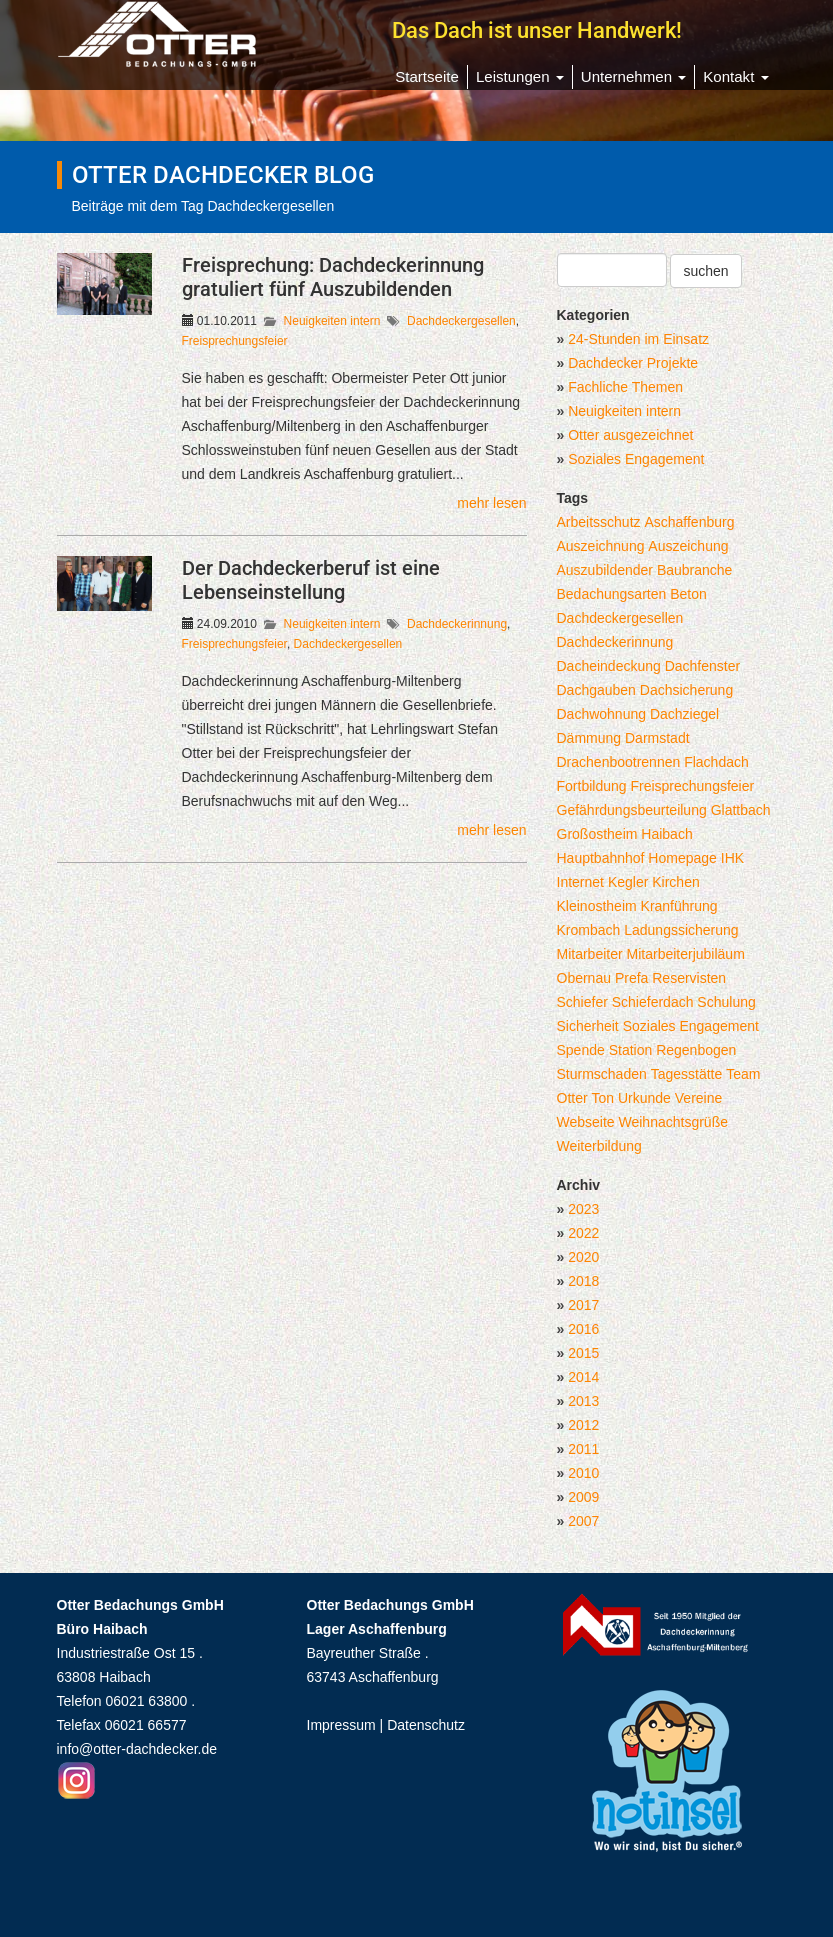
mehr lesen (491, 503)
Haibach (666, 834)
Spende (581, 1050)
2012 (583, 1425)
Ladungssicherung (681, 930)
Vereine (698, 1098)
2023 (583, 1209)
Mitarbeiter (590, 954)
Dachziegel (684, 714)
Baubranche (695, 570)
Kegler (628, 882)
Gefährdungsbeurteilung (632, 810)
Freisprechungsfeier (235, 341)
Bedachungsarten (612, 594)
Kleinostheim (597, 906)
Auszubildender (605, 570)
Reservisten (689, 978)
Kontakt (735, 76)
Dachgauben (596, 690)
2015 (583, 1353)
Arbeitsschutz (599, 522)
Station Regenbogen (673, 1050)
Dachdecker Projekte (633, 363)
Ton (603, 1098)
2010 (583, 1473)
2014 (583, 1377)
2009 (583, 1497)
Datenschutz (426, 1725)
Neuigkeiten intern (332, 321)
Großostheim (597, 834)
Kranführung (679, 906)
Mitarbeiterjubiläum (686, 954)
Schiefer (582, 1002)
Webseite (586, 1122)
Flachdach (716, 762)
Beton (688, 594)
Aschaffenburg (689, 522)
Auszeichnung (601, 546)
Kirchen (675, 882)
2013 (583, 1401)
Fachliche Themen (625, 387)
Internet (580, 882)
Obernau (584, 978)
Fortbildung (592, 786)
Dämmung (589, 738)
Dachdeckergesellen (461, 321)
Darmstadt (657, 738)
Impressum (341, 1725)
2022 (583, 1233)
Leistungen (520, 76)
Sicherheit (588, 1026)
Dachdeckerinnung (457, 624)
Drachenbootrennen (619, 762)
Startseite (427, 76)
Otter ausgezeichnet (630, 435)
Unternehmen (633, 76)
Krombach (589, 930)
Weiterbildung (599, 1146)
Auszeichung (688, 546)
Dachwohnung (602, 714)
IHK (732, 858)
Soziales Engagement (636, 459)
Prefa (631, 978)
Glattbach (741, 810)
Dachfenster (702, 666)
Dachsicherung (686, 690)
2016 (583, 1329)
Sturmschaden (602, 1074)
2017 (583, 1305)
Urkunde (644, 1098)
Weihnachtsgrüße (673, 1122)
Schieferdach (653, 1002)
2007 (583, 1521)
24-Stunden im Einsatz (638, 339)
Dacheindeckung (609, 666)
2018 (583, 1281)
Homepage (682, 858)
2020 (583, 1257)
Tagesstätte (687, 1074)
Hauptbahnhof (601, 858)
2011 (583, 1449)
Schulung (726, 1002)
